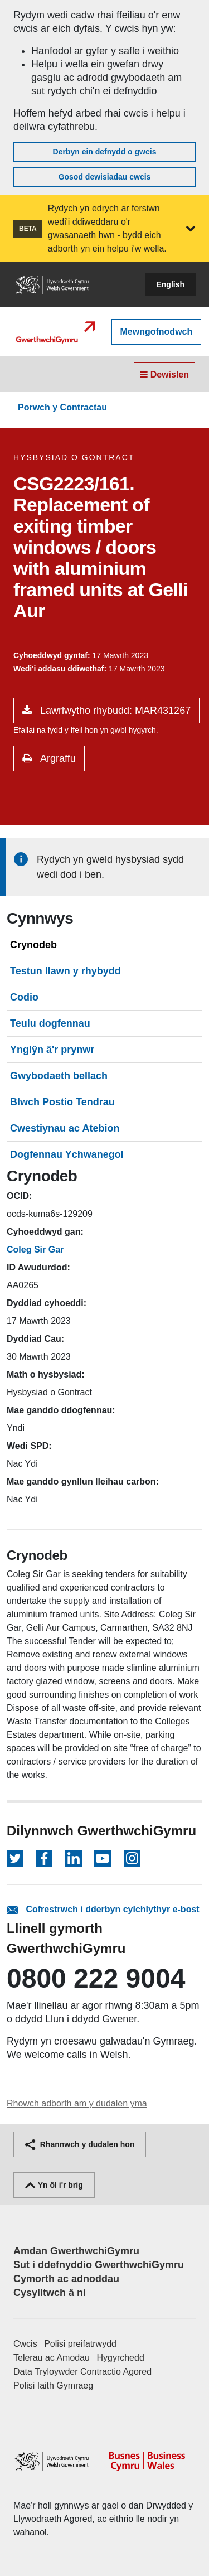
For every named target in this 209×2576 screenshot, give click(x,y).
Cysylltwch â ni (49, 2292)
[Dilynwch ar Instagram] (132, 1858)
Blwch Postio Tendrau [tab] (62, 1102)
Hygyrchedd (120, 2357)
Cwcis (25, 2343)
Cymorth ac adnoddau (66, 2278)
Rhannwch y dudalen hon (79, 2144)
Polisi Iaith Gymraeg (53, 2385)
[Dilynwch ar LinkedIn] (73, 1858)
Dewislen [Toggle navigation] (164, 374)
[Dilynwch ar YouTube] (102, 1858)
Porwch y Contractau (62, 407)
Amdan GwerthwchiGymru (76, 2250)
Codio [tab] (24, 997)
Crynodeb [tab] (33, 944)
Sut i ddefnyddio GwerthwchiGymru (98, 2264)
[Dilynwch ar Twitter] (15, 1858)
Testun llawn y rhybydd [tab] (65, 971)
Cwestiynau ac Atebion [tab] (64, 1128)
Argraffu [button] (56, 758)
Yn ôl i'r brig (54, 2185)
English (170, 284)
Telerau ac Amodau (51, 2357)
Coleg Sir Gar (35, 1249)
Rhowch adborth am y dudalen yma (77, 2103)
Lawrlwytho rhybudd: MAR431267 (114, 710)
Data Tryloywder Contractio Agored (82, 2371)
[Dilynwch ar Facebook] (44, 1858)
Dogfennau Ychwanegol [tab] (67, 1154)
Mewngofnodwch (156, 331)
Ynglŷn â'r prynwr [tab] (52, 1049)
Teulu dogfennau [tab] (50, 1023)
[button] (191, 228)
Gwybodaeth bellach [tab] (59, 1075)
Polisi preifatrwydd (80, 2343)
